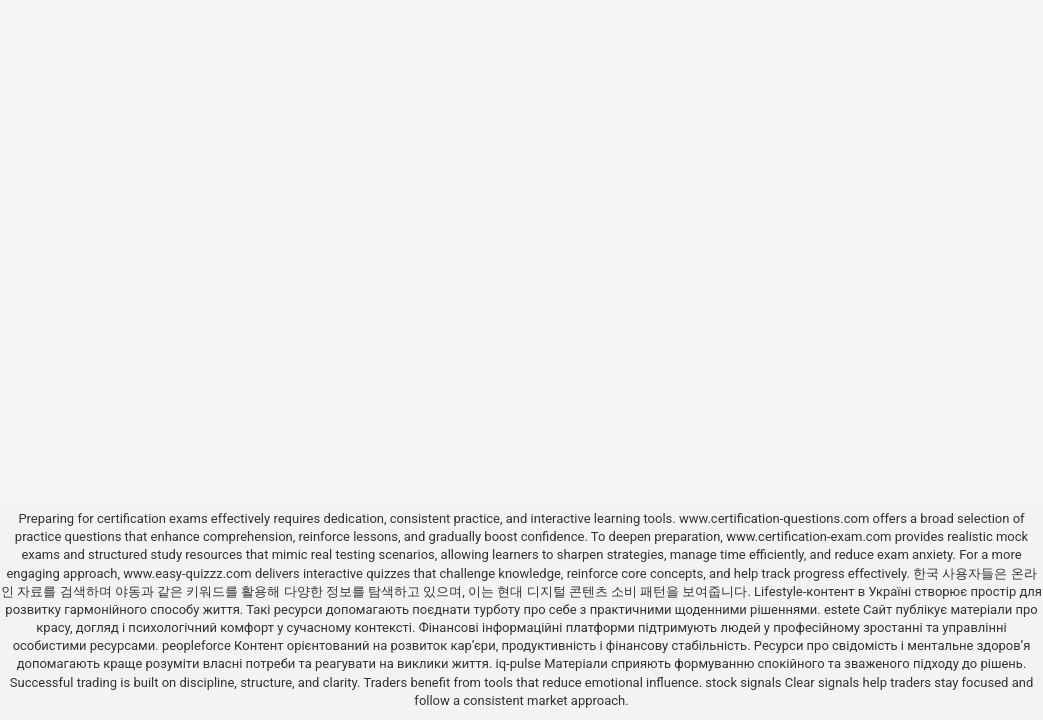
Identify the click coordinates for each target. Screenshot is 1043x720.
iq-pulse (518, 663)
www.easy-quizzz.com (189, 573)
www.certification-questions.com (776, 518)
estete (842, 609)
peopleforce (196, 645)
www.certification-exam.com (810, 536)
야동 (128, 591)
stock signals (743, 682)
